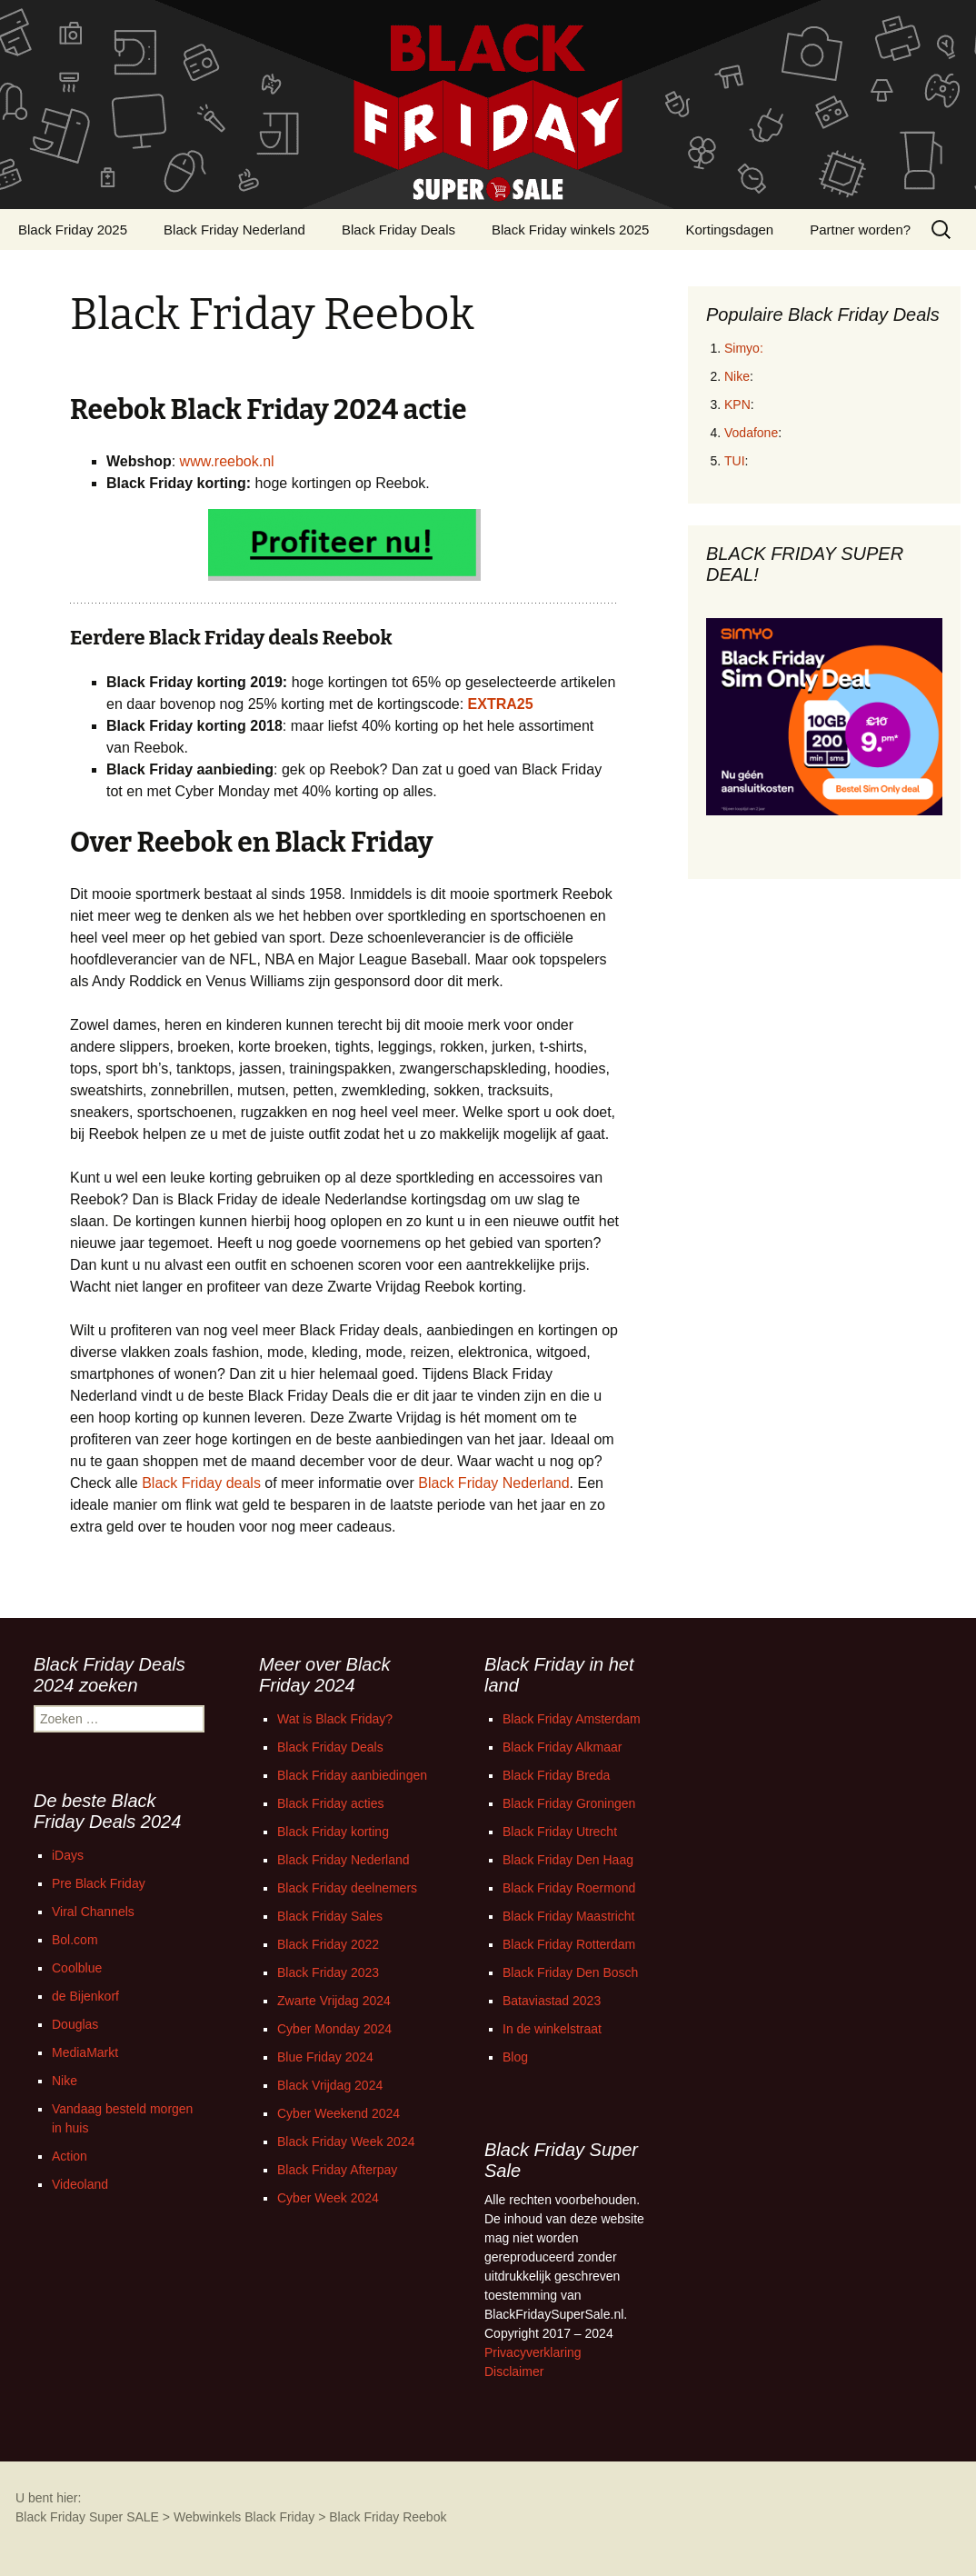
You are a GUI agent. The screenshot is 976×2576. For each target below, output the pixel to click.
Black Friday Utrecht (560, 1831)
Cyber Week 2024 (328, 2198)
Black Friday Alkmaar (562, 1747)
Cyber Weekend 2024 (338, 2113)
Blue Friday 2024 (325, 2057)
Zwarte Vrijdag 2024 (334, 2000)
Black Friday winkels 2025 (570, 229)
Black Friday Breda (556, 1775)
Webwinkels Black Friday (244, 2517)
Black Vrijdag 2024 (330, 2085)
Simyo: (743, 348)
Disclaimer (513, 2371)
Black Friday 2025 (72, 229)
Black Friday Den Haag (568, 1859)
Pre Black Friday (98, 1883)
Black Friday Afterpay (337, 2169)
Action (69, 2156)
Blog (515, 2057)
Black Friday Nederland (234, 229)
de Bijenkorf (85, 1996)
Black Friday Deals (398, 229)
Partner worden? (860, 229)
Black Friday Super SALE (87, 2517)
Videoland (80, 2184)
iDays (68, 1855)
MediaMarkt (85, 2052)
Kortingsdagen (729, 229)
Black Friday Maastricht (568, 1916)
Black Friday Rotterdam (569, 1944)
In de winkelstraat (552, 2029)
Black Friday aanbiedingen (352, 1775)
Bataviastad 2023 (552, 2000)
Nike (737, 376)
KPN (737, 404)
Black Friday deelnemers (347, 1888)
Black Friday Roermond (569, 1888)
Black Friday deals (201, 1483)
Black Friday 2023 (328, 1972)
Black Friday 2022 (328, 1944)
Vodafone (751, 432)
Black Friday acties (330, 1803)
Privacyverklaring (533, 2352)
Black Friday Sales (330, 1916)
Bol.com (75, 1939)
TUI (734, 461)
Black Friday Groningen (569, 1803)
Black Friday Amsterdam (572, 1719)
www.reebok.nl (227, 461)
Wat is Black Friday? (335, 1719)
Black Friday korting (333, 1831)
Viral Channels (93, 1911)
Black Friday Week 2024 (345, 2141)
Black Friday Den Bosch (570, 1972)
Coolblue (77, 1968)
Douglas (75, 2024)
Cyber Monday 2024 (334, 2029)
